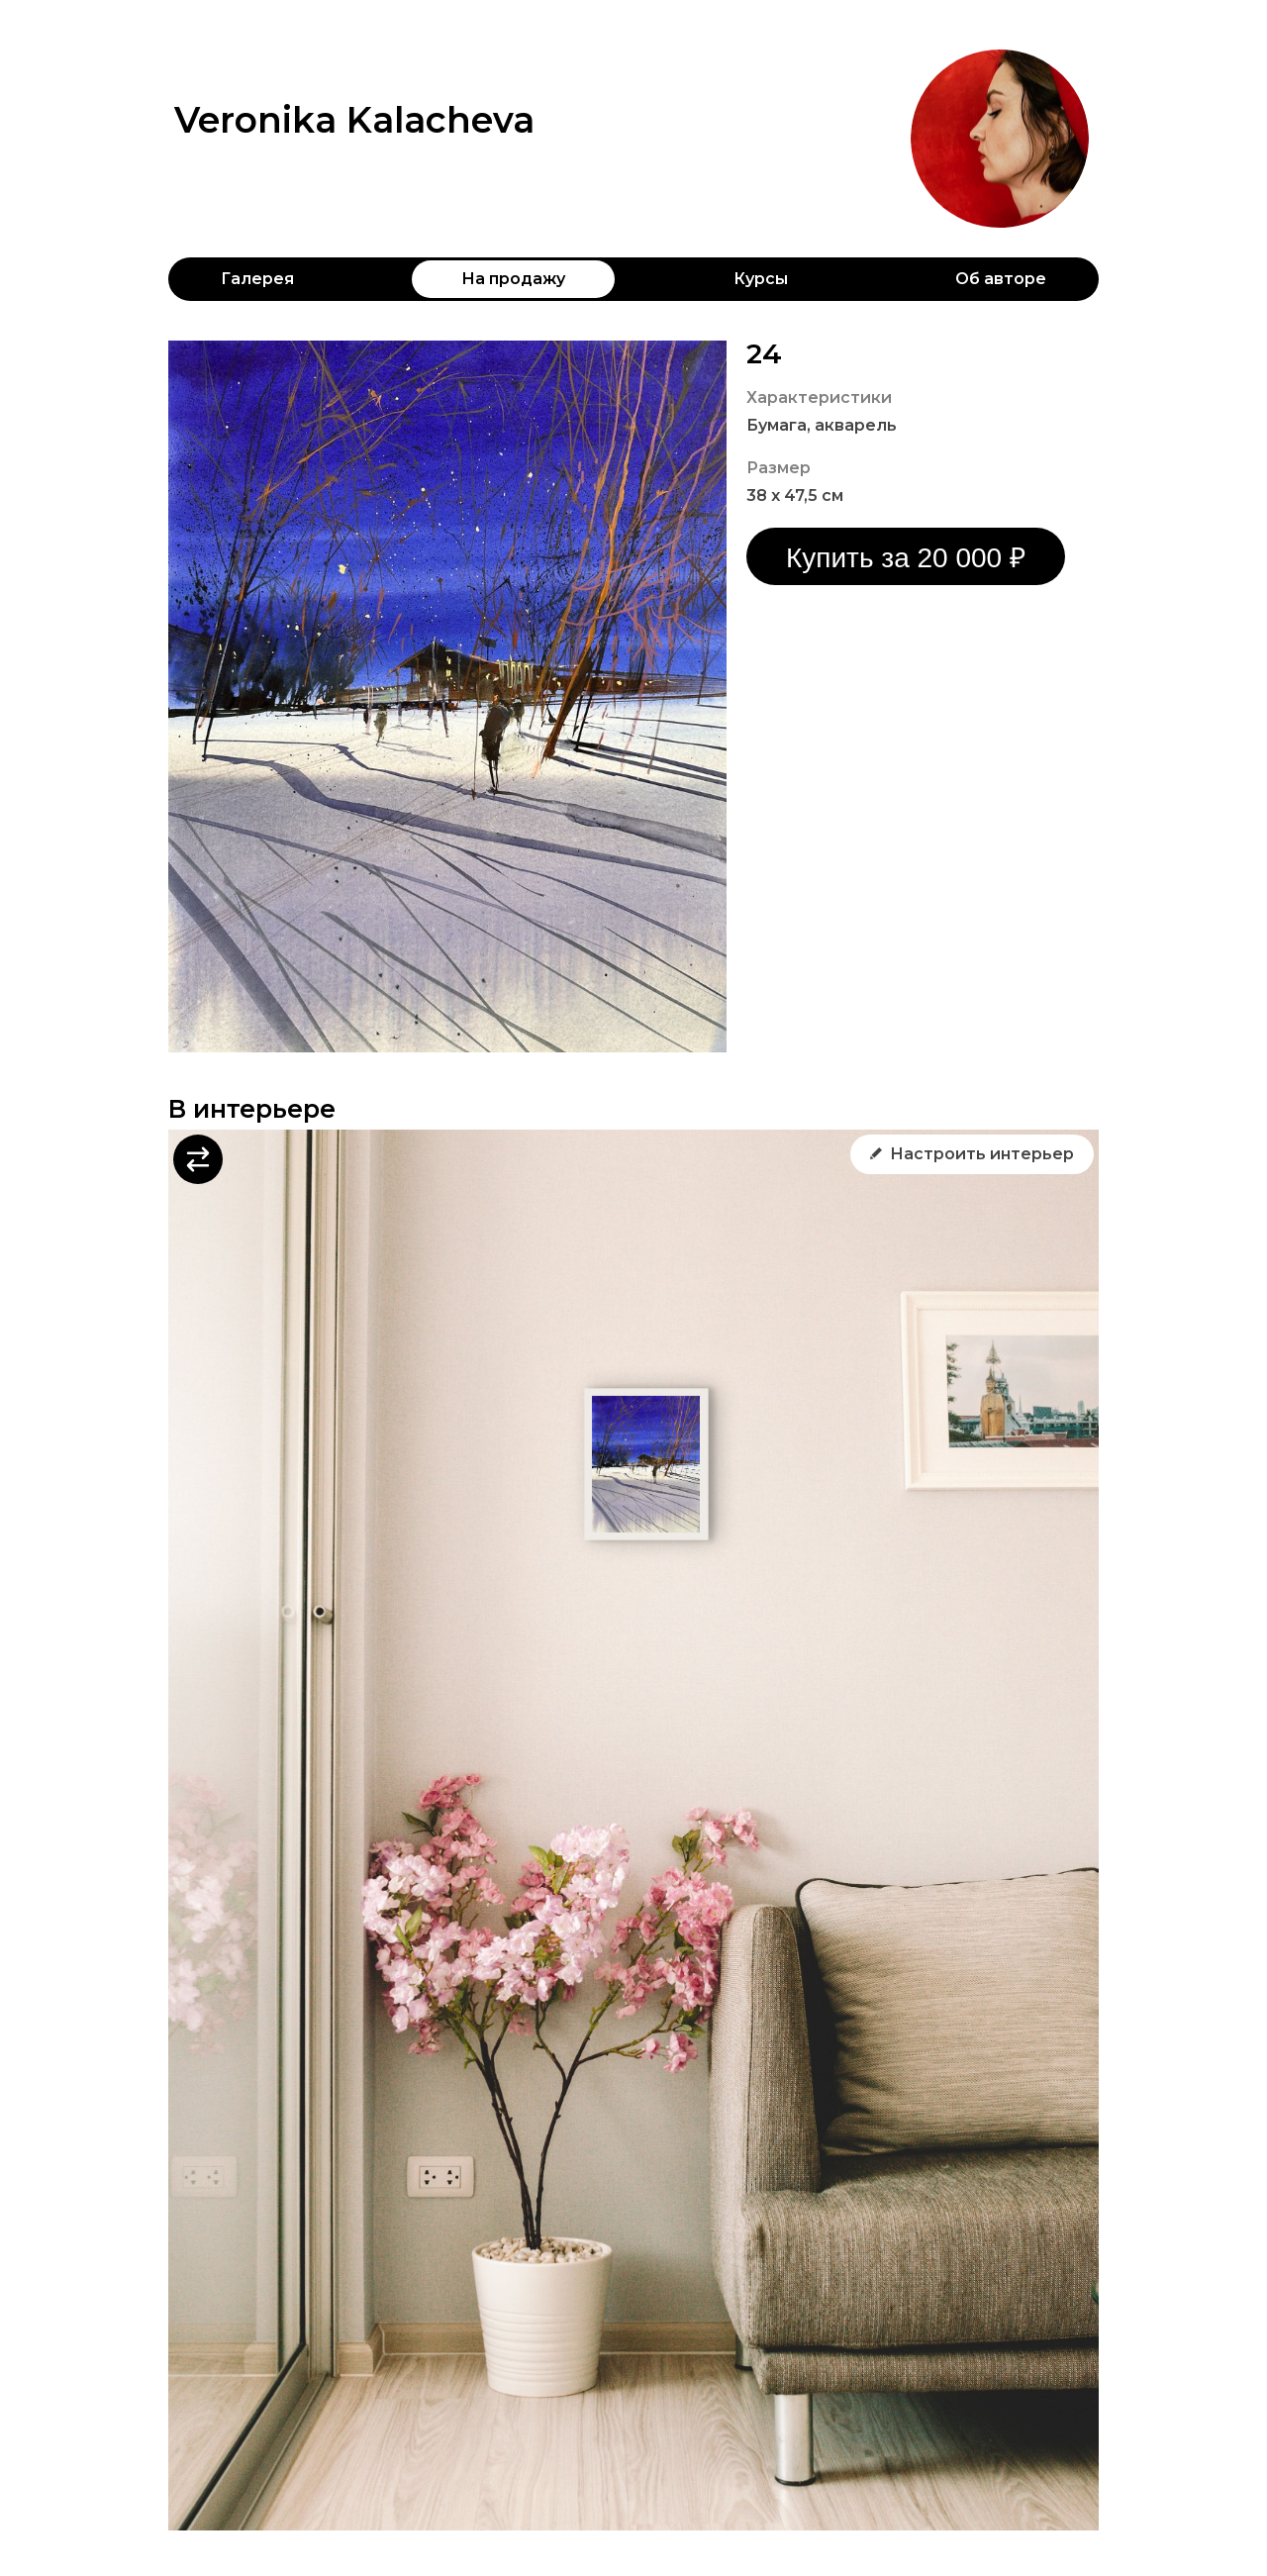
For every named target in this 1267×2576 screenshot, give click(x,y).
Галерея (257, 278)
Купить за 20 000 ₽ (905, 558)
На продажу (513, 278)
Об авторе (1000, 278)
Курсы (760, 278)
